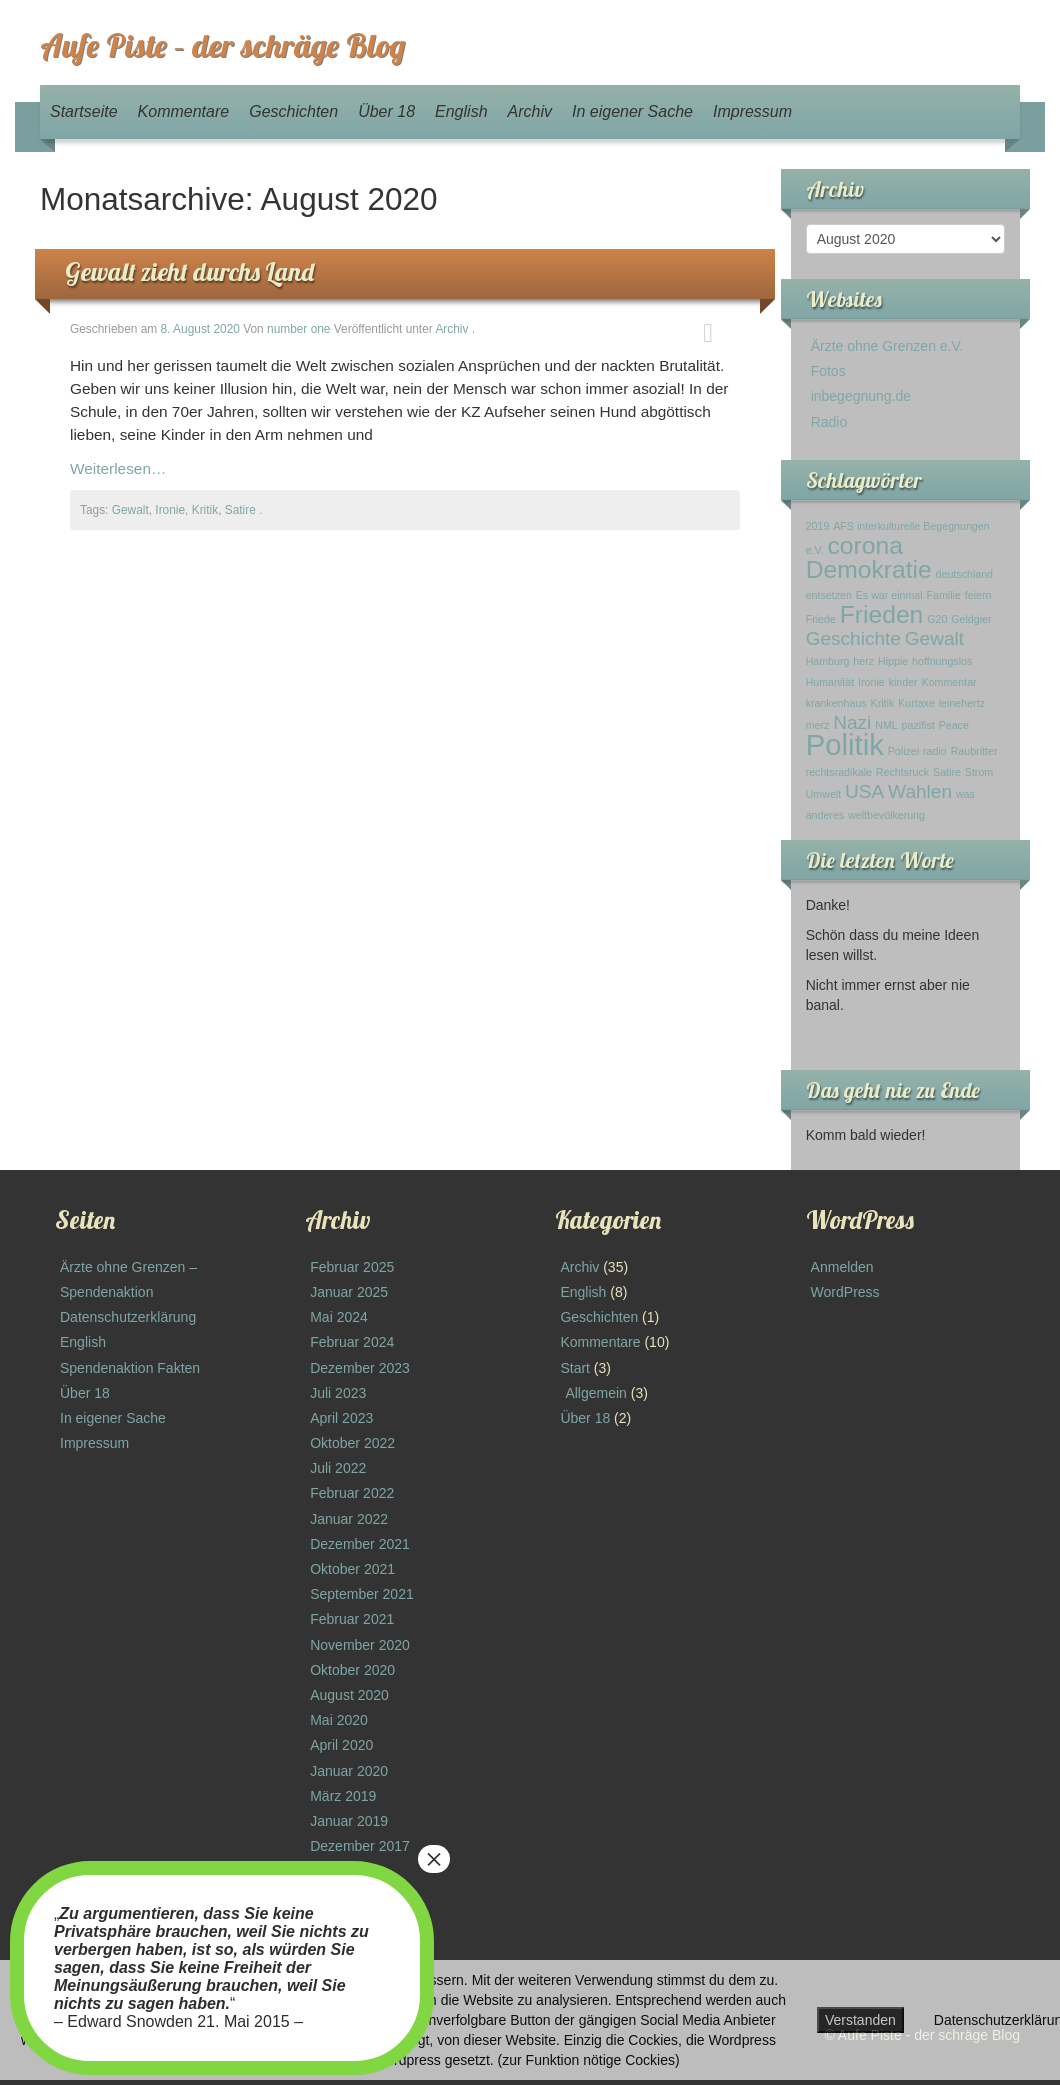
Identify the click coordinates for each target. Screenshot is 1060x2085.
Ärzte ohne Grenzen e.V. (887, 346)
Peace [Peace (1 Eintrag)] (954, 725)
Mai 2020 (339, 1720)
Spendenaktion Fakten (130, 1368)
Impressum (752, 111)
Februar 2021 (352, 1619)
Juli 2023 (338, 1393)
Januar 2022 (349, 1519)
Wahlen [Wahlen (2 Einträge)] (920, 791)
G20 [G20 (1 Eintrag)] (937, 619)
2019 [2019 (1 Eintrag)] (818, 526)
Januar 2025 (349, 1292)
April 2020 (341, 1745)
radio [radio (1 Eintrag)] (935, 751)
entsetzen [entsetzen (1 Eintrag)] (829, 595)
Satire (240, 510)
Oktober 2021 (352, 1569)
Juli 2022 (338, 1468)
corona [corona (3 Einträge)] (865, 545)
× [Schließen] (434, 1859)
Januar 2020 (349, 1771)
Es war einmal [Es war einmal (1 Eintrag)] (889, 595)
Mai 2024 (339, 1317)
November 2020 (360, 1645)
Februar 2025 (352, 1267)
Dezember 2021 (360, 1544)
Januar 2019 (349, 1821)
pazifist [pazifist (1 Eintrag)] (918, 725)
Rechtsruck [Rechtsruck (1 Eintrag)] (902, 772)
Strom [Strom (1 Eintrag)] (979, 772)
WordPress (845, 1292)
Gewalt (130, 510)
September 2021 (362, 1594)
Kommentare (184, 111)
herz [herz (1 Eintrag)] (863, 661)
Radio (829, 422)
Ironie (170, 510)
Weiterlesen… (118, 468)
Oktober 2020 (352, 1670)
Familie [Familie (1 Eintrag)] (944, 595)
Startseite (84, 111)
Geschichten (293, 111)
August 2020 (349, 1695)
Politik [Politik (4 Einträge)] (845, 744)
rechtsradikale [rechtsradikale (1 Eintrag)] (839, 772)
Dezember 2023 (360, 1368)
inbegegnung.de (861, 396)
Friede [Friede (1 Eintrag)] (821, 619)
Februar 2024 (352, 1342)
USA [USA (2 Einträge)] (864, 791)
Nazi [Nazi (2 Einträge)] (852, 722)
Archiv (530, 111)
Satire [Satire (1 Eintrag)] (947, 772)
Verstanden (860, 2020)
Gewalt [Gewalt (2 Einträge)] (934, 638)
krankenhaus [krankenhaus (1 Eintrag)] (836, 703)
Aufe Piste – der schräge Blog (222, 45)
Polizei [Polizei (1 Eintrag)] (903, 751)
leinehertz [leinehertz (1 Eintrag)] (962, 703)
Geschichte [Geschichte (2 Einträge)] (853, 638)
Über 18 (386, 111)
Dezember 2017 (360, 1846)
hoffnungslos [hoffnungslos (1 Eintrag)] (942, 661)
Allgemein (595, 1393)
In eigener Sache (632, 111)
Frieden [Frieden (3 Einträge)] (882, 614)
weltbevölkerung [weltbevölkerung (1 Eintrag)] (886, 815)
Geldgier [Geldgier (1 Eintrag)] (971, 619)
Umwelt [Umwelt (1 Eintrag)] (824, 794)
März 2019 (343, 1796)
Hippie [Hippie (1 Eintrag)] (893, 661)
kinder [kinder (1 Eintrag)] (903, 682)
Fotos (828, 371)
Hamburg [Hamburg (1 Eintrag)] (828, 661)
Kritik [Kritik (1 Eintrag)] (883, 703)
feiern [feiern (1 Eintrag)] (978, 595)
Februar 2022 (352, 1493)
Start (575, 1368)
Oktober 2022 (352, 1443)
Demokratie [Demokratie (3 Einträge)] (869, 569)
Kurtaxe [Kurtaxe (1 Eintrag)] (916, 703)
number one (298, 329)
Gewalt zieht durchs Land (189, 271)
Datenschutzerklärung (128, 1317)
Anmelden (842, 1267)
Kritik (205, 510)
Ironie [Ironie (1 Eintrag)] (871, 682)
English (461, 111)
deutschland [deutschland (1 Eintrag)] (964, 574)
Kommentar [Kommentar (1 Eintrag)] (949, 682)
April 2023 (341, 1418)
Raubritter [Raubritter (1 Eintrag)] (974, 751)
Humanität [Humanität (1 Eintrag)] (830, 682)
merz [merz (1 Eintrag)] (818, 725)
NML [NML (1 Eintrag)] (886, 725)
